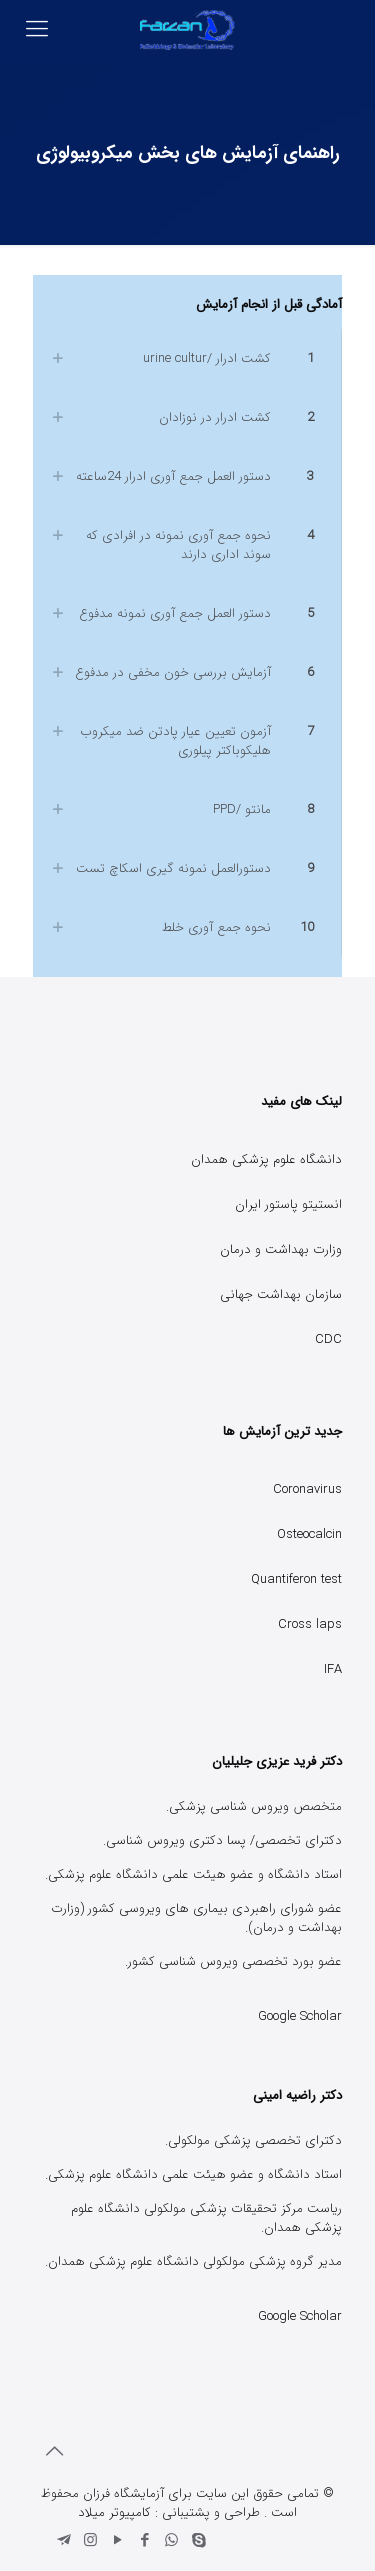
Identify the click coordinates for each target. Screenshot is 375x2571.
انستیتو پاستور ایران (288, 1204)
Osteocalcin (309, 1534)
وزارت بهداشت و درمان (281, 1249)
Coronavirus (307, 1489)
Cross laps (310, 1624)
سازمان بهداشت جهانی (281, 1294)
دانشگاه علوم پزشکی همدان (266, 1159)
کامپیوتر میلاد (114, 2512)
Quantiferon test (296, 1579)
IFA (333, 1669)
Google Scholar (300, 2016)
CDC (328, 1339)
